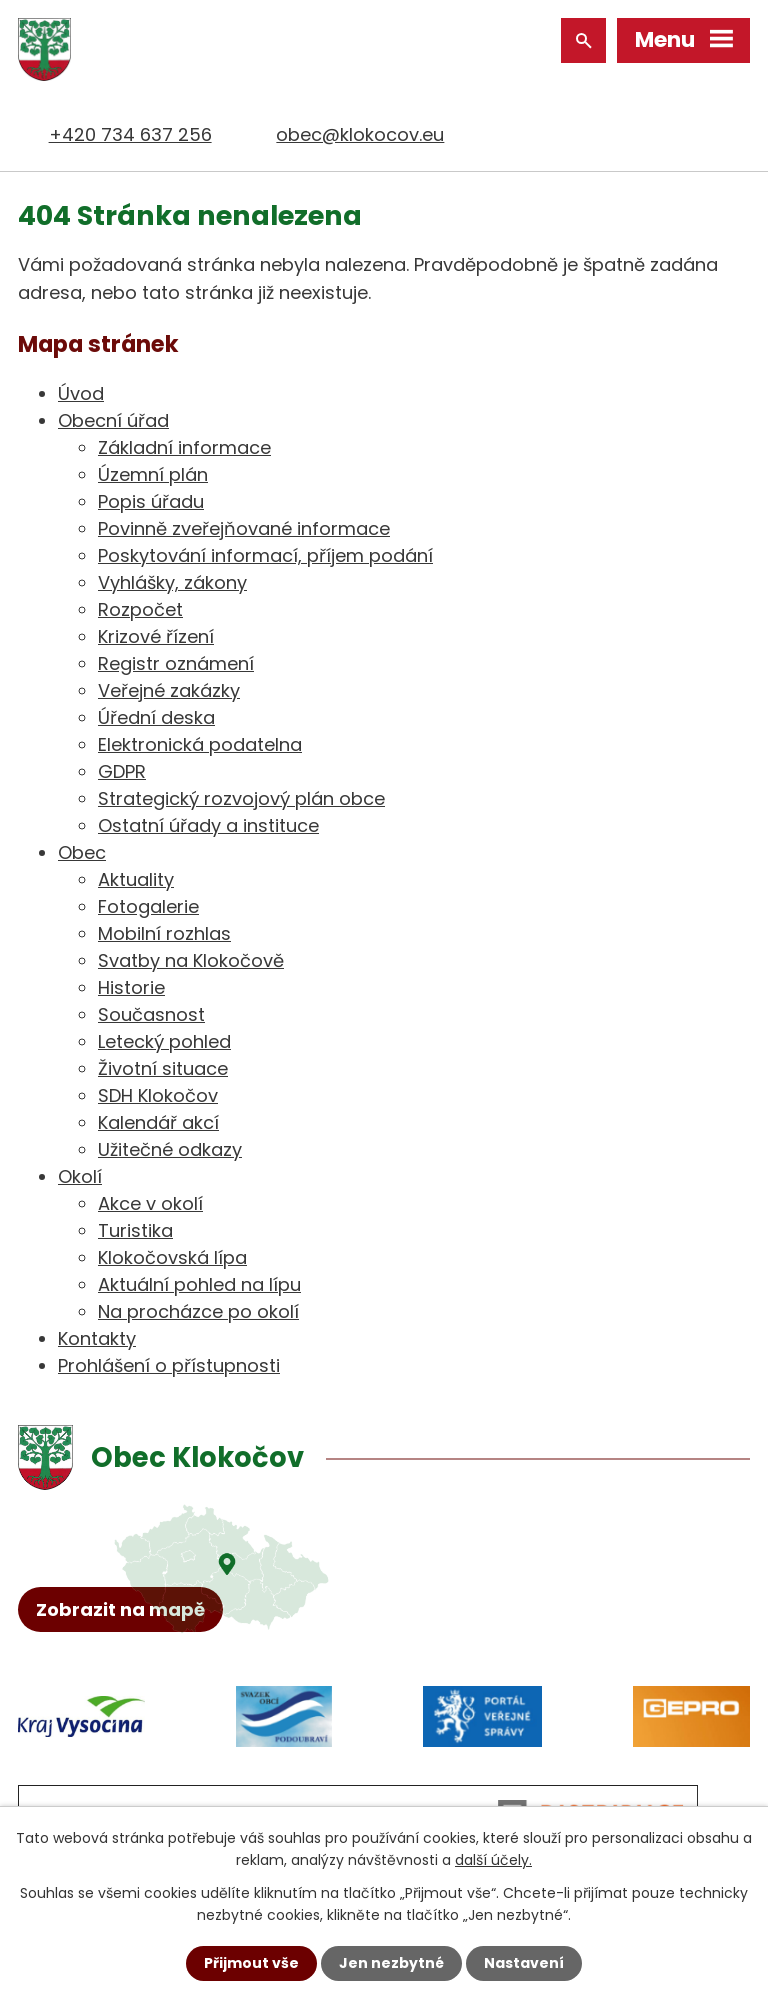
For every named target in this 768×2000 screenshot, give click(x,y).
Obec (82, 852)
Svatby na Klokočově (191, 960)
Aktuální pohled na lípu (199, 1284)
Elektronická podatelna (200, 744)
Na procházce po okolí (198, 1311)
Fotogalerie (148, 906)
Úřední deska (156, 717)
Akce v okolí (150, 1203)
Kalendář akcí (158, 1122)
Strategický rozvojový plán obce (241, 798)
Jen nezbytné (391, 1963)
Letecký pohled (164, 1041)
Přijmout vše (251, 1963)
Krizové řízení (156, 636)
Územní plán (153, 474)
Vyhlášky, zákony (172, 582)
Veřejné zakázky (169, 690)
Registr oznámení (176, 663)
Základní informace (184, 447)
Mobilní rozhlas (164, 933)
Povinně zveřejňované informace (244, 528)
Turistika (135, 1230)
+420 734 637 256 (130, 134)
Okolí (80, 1176)
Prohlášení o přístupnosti (169, 1365)
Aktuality (136, 879)
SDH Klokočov (158, 1095)
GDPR (122, 771)
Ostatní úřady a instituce (208, 825)
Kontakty (97, 1338)
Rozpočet (140, 609)
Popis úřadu (151, 501)
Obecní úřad (113, 420)
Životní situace (163, 1068)
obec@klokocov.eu (360, 134)
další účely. (493, 1860)
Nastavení (524, 1963)
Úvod (81, 393)
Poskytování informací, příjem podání (265, 555)
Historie (131, 987)
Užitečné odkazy (170, 1149)
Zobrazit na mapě (120, 1609)
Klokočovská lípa (172, 1257)
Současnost (151, 1014)
